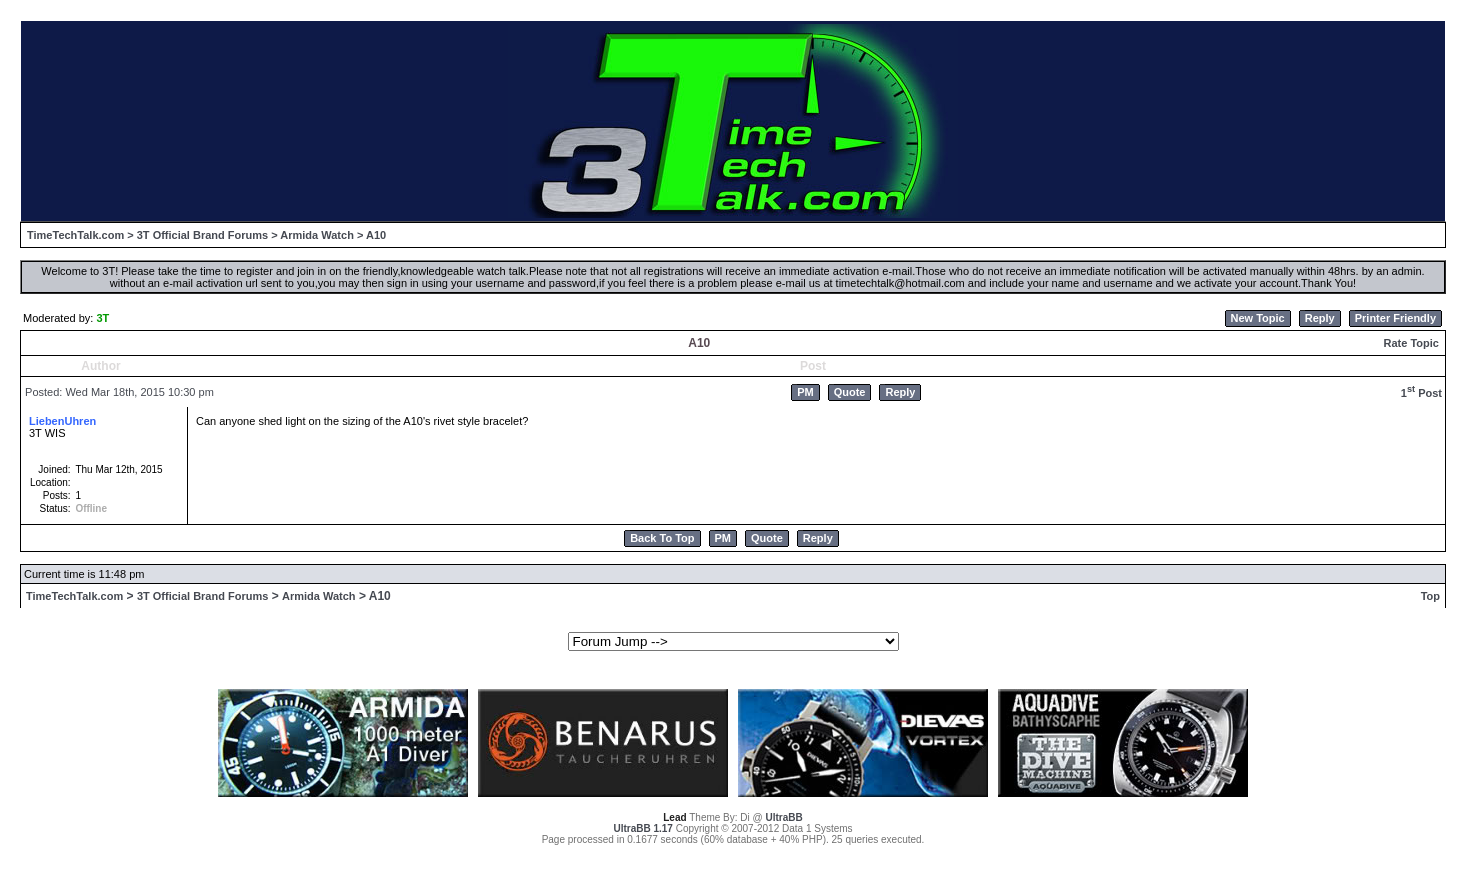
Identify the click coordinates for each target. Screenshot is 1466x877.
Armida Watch (317, 235)
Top (1430, 596)
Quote (850, 392)
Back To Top (662, 538)
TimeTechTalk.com (75, 235)
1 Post (1421, 393)
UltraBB (784, 817)
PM (805, 392)
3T (102, 318)
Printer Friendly (1395, 318)
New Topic (1258, 318)
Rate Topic (1411, 343)
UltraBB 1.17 (642, 828)
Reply (1320, 318)
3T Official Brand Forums (202, 235)
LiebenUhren (62, 421)
